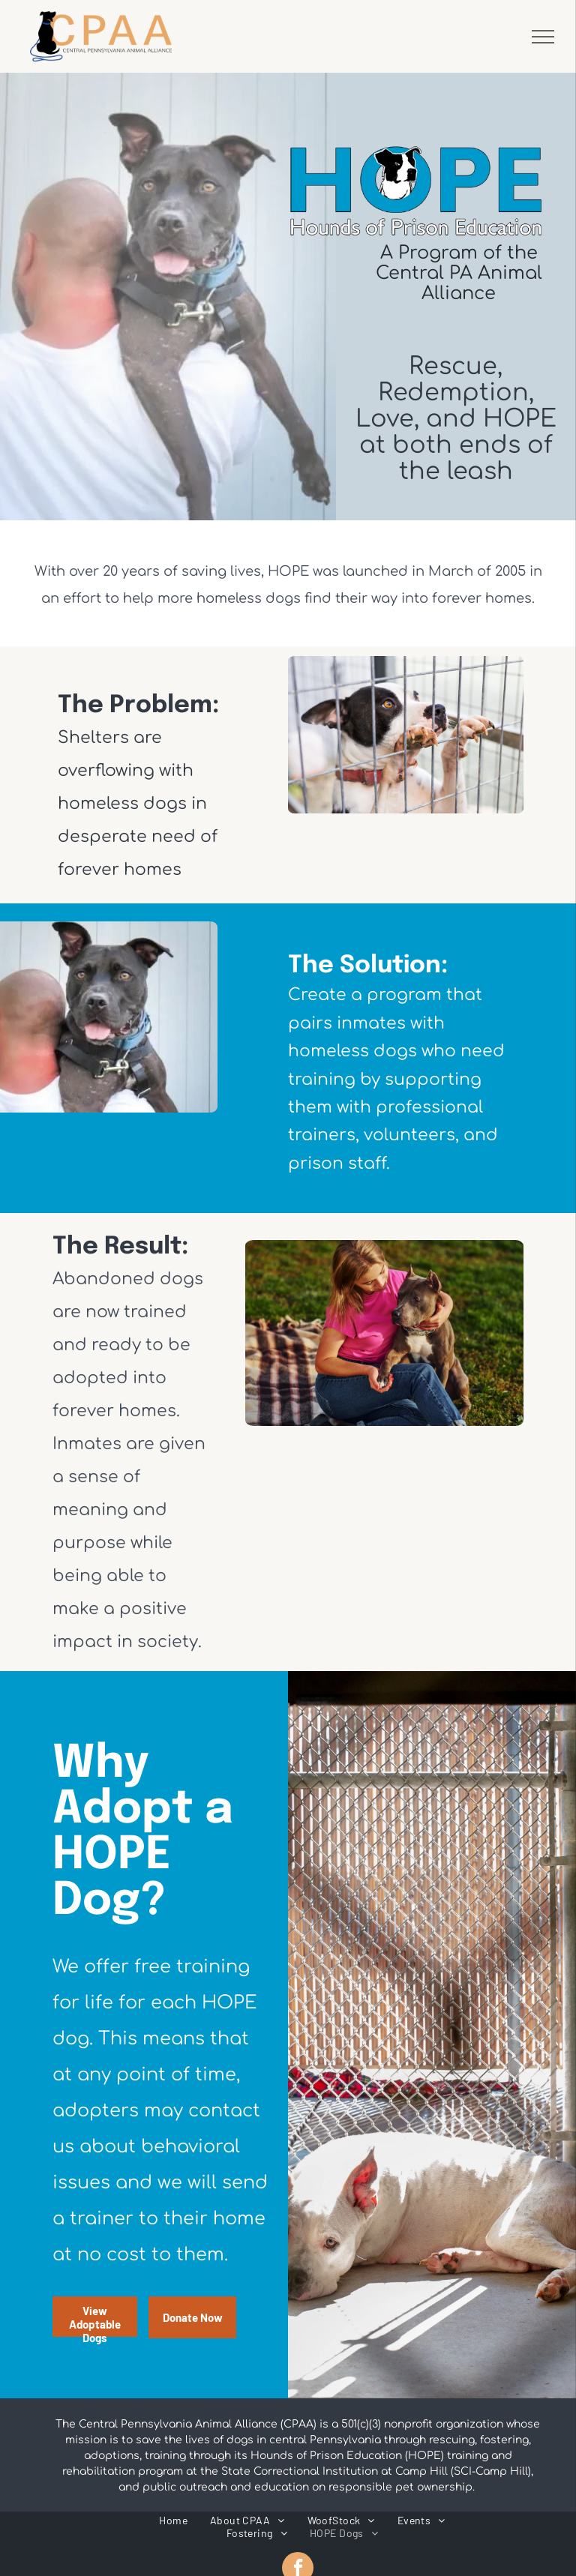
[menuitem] (173, 2520)
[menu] (543, 36)
